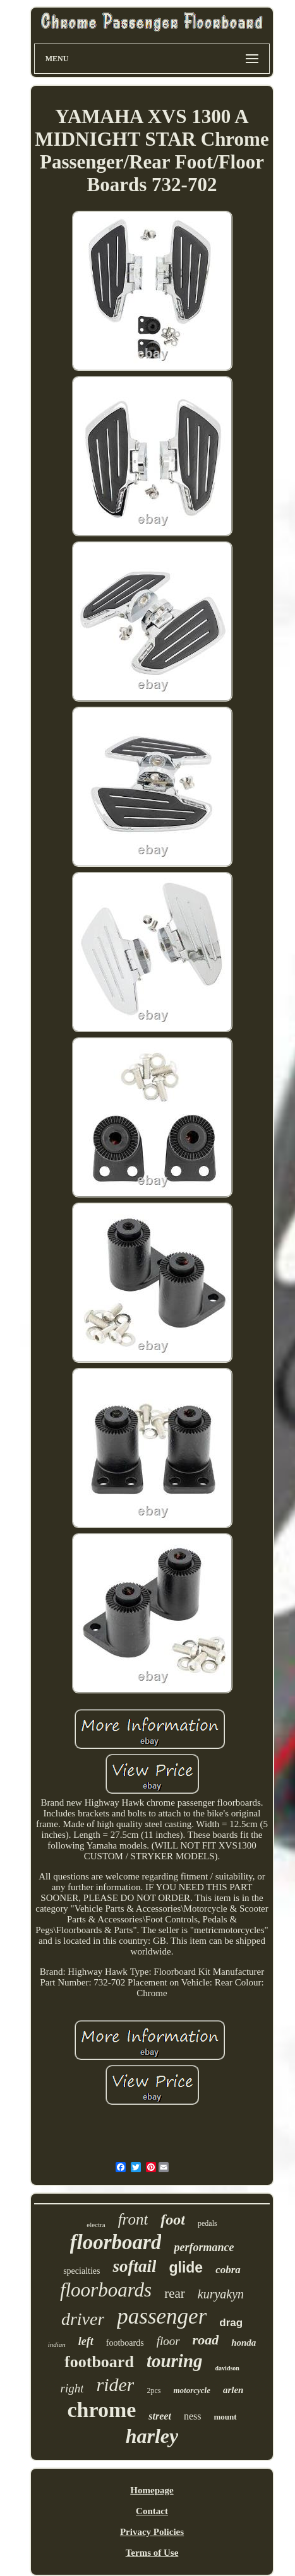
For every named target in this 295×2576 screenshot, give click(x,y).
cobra (228, 2270)
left (85, 2341)
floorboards (106, 2290)
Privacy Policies (152, 2532)
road (206, 2340)
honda (243, 2343)
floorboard (116, 2242)
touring (175, 2361)
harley (152, 2436)
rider (115, 2384)
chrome (101, 2409)
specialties (81, 2271)
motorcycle (191, 2390)
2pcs (153, 2390)
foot (172, 2219)
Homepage (151, 2490)
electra (96, 2224)
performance (204, 2247)
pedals (207, 2223)
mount (225, 2416)
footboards (125, 2343)
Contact (152, 2511)
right (72, 2388)
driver (82, 2319)
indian (57, 2344)
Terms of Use (152, 2553)
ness (193, 2416)
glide (186, 2267)
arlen (233, 2390)
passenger (162, 2316)
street (159, 2416)
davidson (227, 2368)
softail (134, 2266)
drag (231, 2323)
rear (174, 2293)
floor (168, 2341)
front (133, 2219)
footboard (99, 2362)
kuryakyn (221, 2294)
